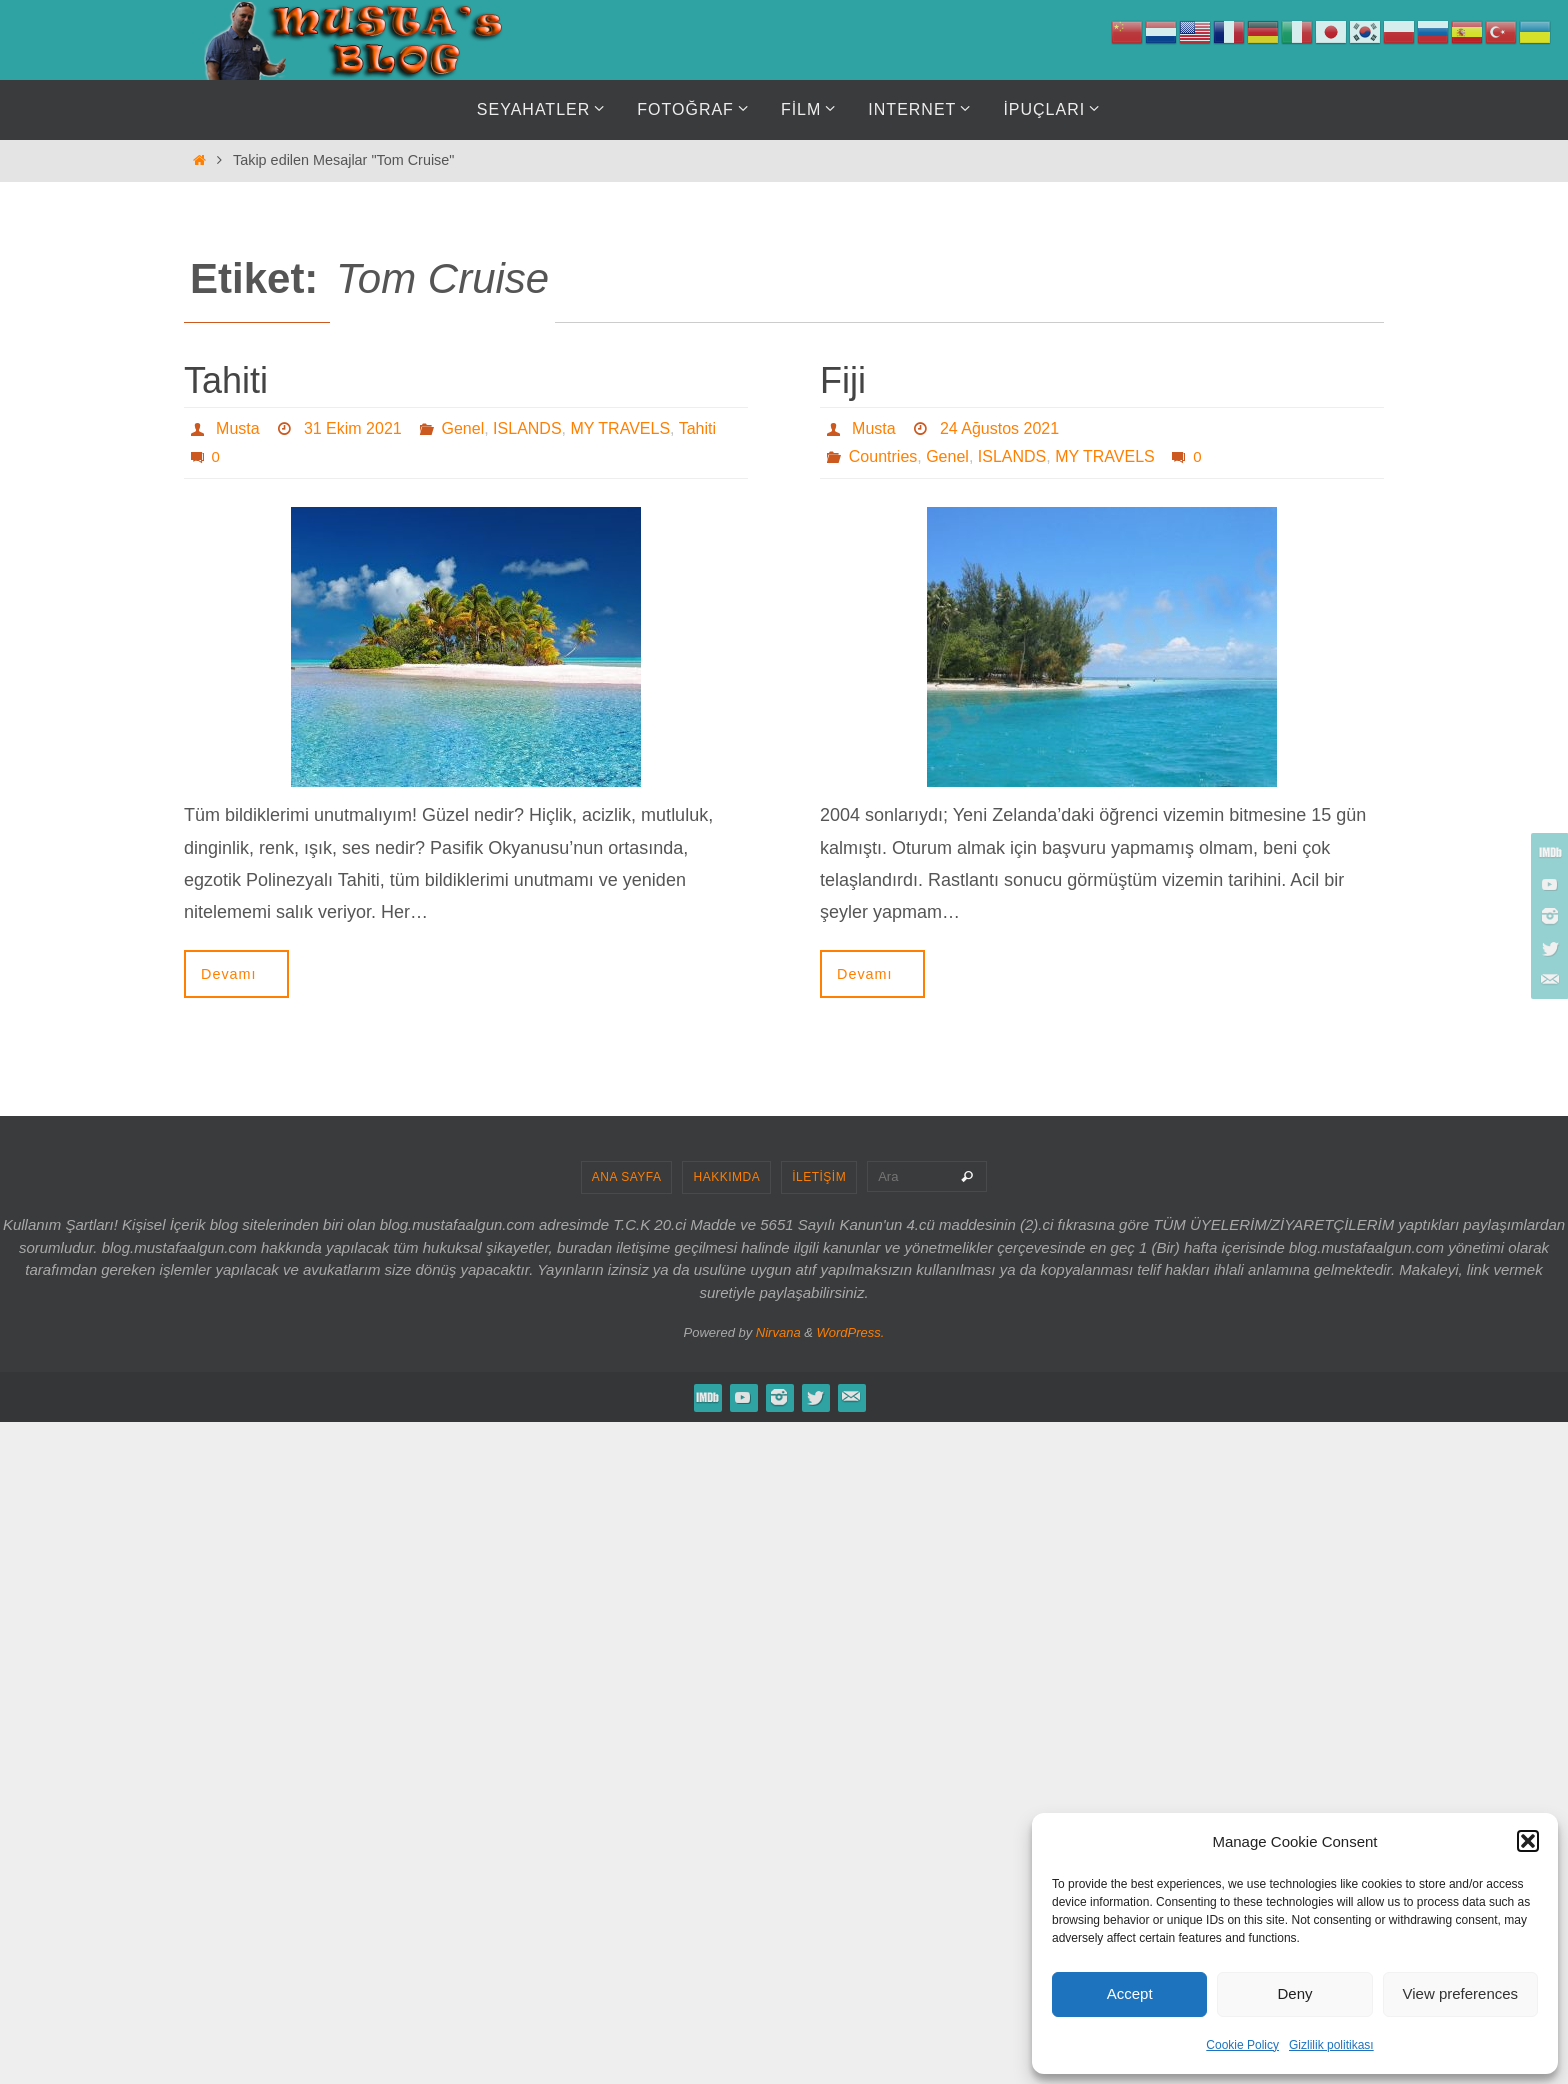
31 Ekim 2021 (353, 428)
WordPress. (851, 1332)
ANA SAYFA (627, 1177)
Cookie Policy (1242, 2045)
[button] (1528, 1841)
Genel (463, 428)
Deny (1294, 1993)
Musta (238, 428)
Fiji (843, 380)
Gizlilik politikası (1331, 2045)
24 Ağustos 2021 (999, 428)
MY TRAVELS (620, 428)
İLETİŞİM (819, 1177)
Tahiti (226, 380)
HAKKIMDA (726, 1177)
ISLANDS (527, 428)
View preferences (1461, 1993)
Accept (1130, 1993)
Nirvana (778, 1332)
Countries (883, 456)
